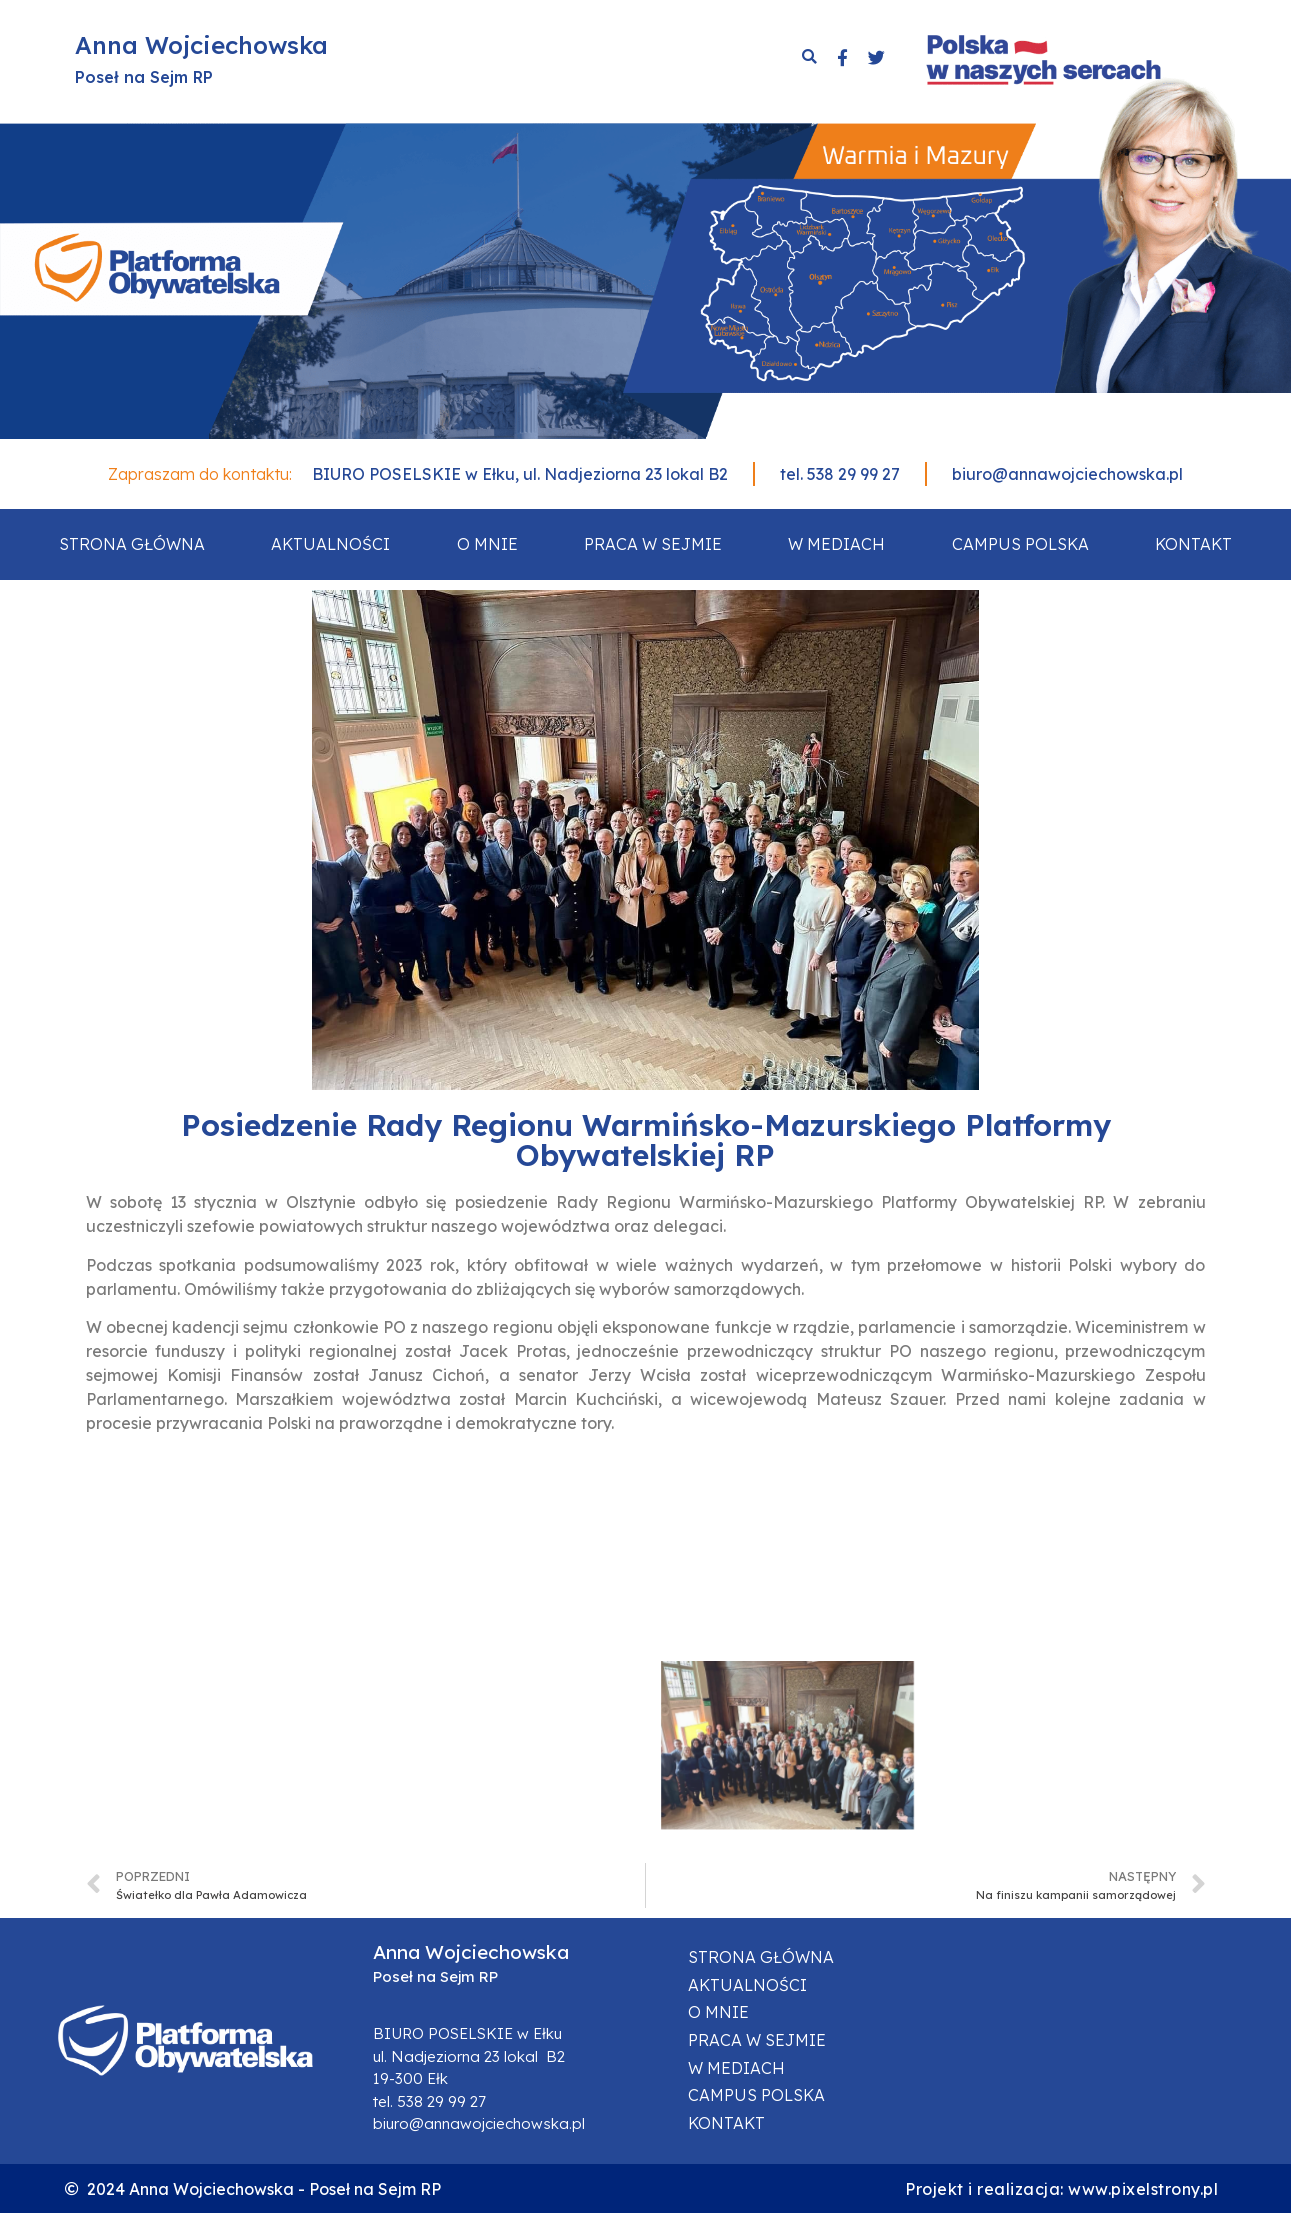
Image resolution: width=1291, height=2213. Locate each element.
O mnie (487, 544)
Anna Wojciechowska (201, 45)
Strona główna (132, 544)
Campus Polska (1020, 544)
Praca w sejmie (653, 544)
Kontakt (1193, 544)
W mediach (836, 544)
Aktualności (330, 544)
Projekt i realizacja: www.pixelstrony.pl (1061, 2189)
